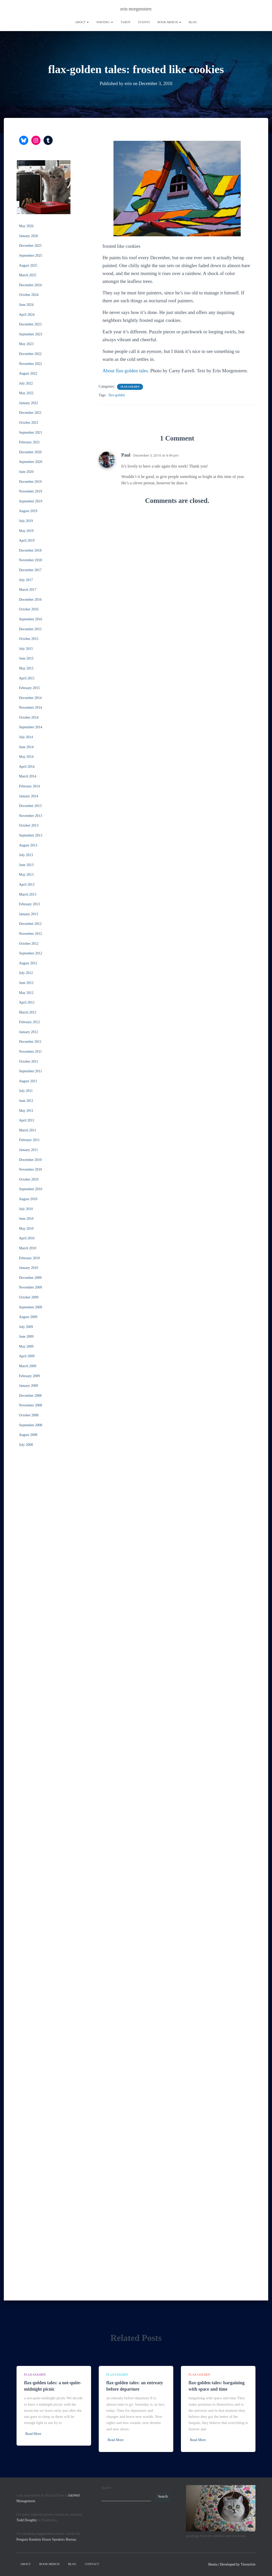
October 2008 (29, 1415)
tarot (126, 22)
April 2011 (27, 1120)
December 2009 (30, 1277)
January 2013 (28, 914)
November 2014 (30, 707)
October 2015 (29, 638)
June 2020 (26, 471)
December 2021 (30, 412)
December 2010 (30, 1159)
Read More (33, 2434)
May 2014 (26, 756)
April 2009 (27, 1356)
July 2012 (26, 973)
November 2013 (30, 815)
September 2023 (30, 334)
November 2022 (30, 363)
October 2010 (29, 1179)
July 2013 (26, 855)
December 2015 (30, 629)
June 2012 (26, 982)
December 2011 (30, 1041)
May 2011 (26, 1110)
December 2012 (30, 923)
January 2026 (28, 236)
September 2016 (30, 619)
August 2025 (28, 265)
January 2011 (28, 1150)
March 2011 (27, 1130)
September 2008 (30, 1425)
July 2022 (26, 383)
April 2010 (27, 1238)
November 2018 (30, 560)
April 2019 (27, 540)
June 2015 (26, 658)
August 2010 (28, 1199)
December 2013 (30, 805)
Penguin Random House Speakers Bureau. (47, 2539)
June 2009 (26, 1336)
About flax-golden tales (125, 370)
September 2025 (30, 255)
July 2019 (26, 521)
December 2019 (30, 481)
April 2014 (27, 766)
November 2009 (30, 1287)
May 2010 (26, 1228)
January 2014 (28, 796)
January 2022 (28, 403)
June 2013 (26, 865)
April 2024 (27, 314)
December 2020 (30, 452)
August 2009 (28, 1317)
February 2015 (29, 688)
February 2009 (29, 1376)
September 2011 (30, 1071)
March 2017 (27, 589)
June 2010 (26, 1218)
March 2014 (27, 776)
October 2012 (29, 943)
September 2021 (30, 432)
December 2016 (30, 599)
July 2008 (26, 1444)
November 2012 (30, 933)
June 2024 (26, 304)
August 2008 (28, 1434)
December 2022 (30, 353)
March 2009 (27, 1366)
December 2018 (30, 550)
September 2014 (30, 727)
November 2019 (30, 491)
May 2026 (26, 226)
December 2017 (30, 570)
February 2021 (29, 442)
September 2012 (30, 953)
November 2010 (30, 1169)
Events (144, 22)
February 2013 (29, 904)
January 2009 (28, 1385)
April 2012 (27, 1002)
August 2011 (28, 1081)
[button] (87, 22)
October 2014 (29, 717)
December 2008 (30, 1395)
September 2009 (30, 1307)
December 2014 (30, 698)
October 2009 (29, 1297)
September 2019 (30, 501)
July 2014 (26, 737)
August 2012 (28, 963)
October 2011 (28, 1061)
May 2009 (26, 1346)
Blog (193, 22)
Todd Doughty (27, 2520)
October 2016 (29, 609)
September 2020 (30, 461)
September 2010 (30, 1189)
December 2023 (30, 324)
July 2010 (26, 1209)
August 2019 (28, 511)
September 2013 (30, 835)
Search (106, 2488)
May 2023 (26, 344)
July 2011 (26, 1090)
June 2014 (26, 747)
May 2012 (26, 992)
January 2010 (28, 1267)
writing (104, 22)
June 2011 (26, 1100)
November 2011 (30, 1051)
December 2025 (30, 245)
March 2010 (27, 1248)
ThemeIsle (247, 2564)
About (82, 22)
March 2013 (27, 894)
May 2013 (26, 874)
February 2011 (29, 1140)
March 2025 (27, 275)
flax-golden (130, 386)
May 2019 (26, 530)
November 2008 (30, 1405)
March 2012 (27, 1012)
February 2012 (29, 1022)
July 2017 (26, 580)
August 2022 (28, 373)
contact (92, 2564)
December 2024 (30, 285)
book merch (169, 22)
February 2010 (29, 1258)
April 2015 (27, 678)
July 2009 (26, 1326)
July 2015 (26, 648)
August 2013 (28, 845)
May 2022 (26, 393)
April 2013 (27, 884)
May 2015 (26, 668)
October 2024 (29, 294)
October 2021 (29, 422)
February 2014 (29, 786)
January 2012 (28, 1032)
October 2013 (29, 825)
